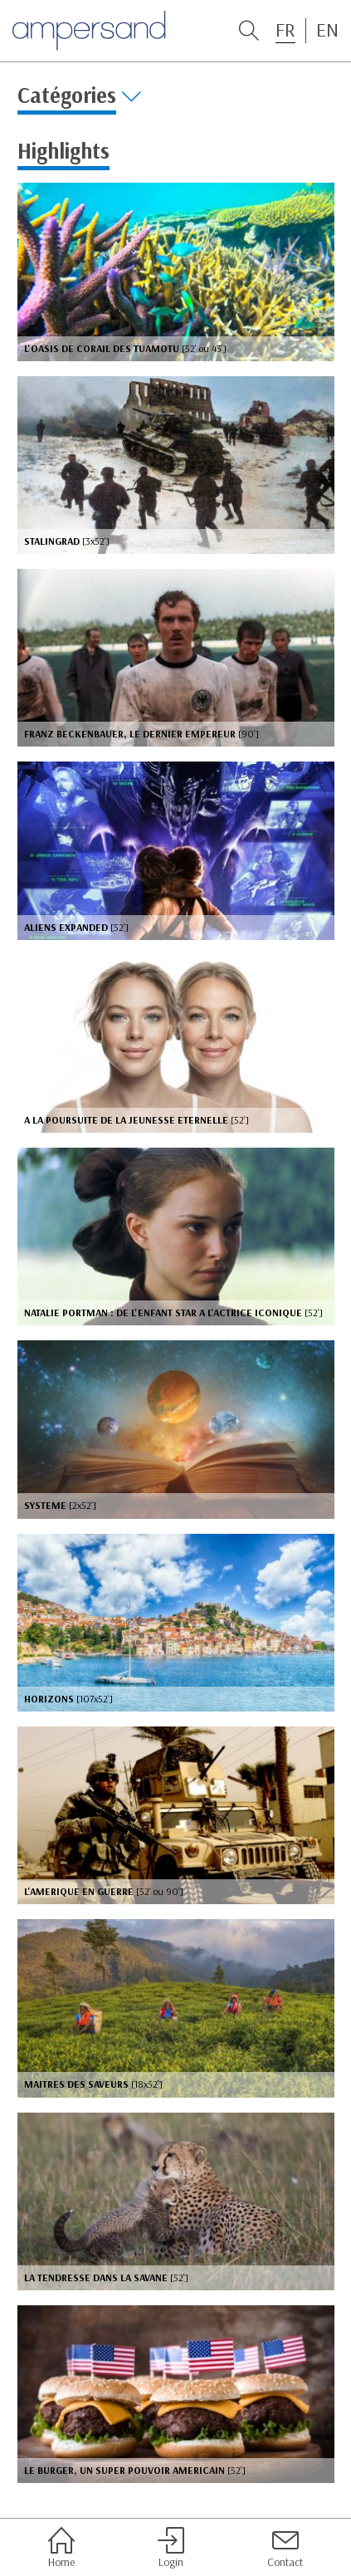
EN (327, 30)
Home (61, 2547)
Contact (285, 2547)
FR (285, 30)
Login (171, 2547)
